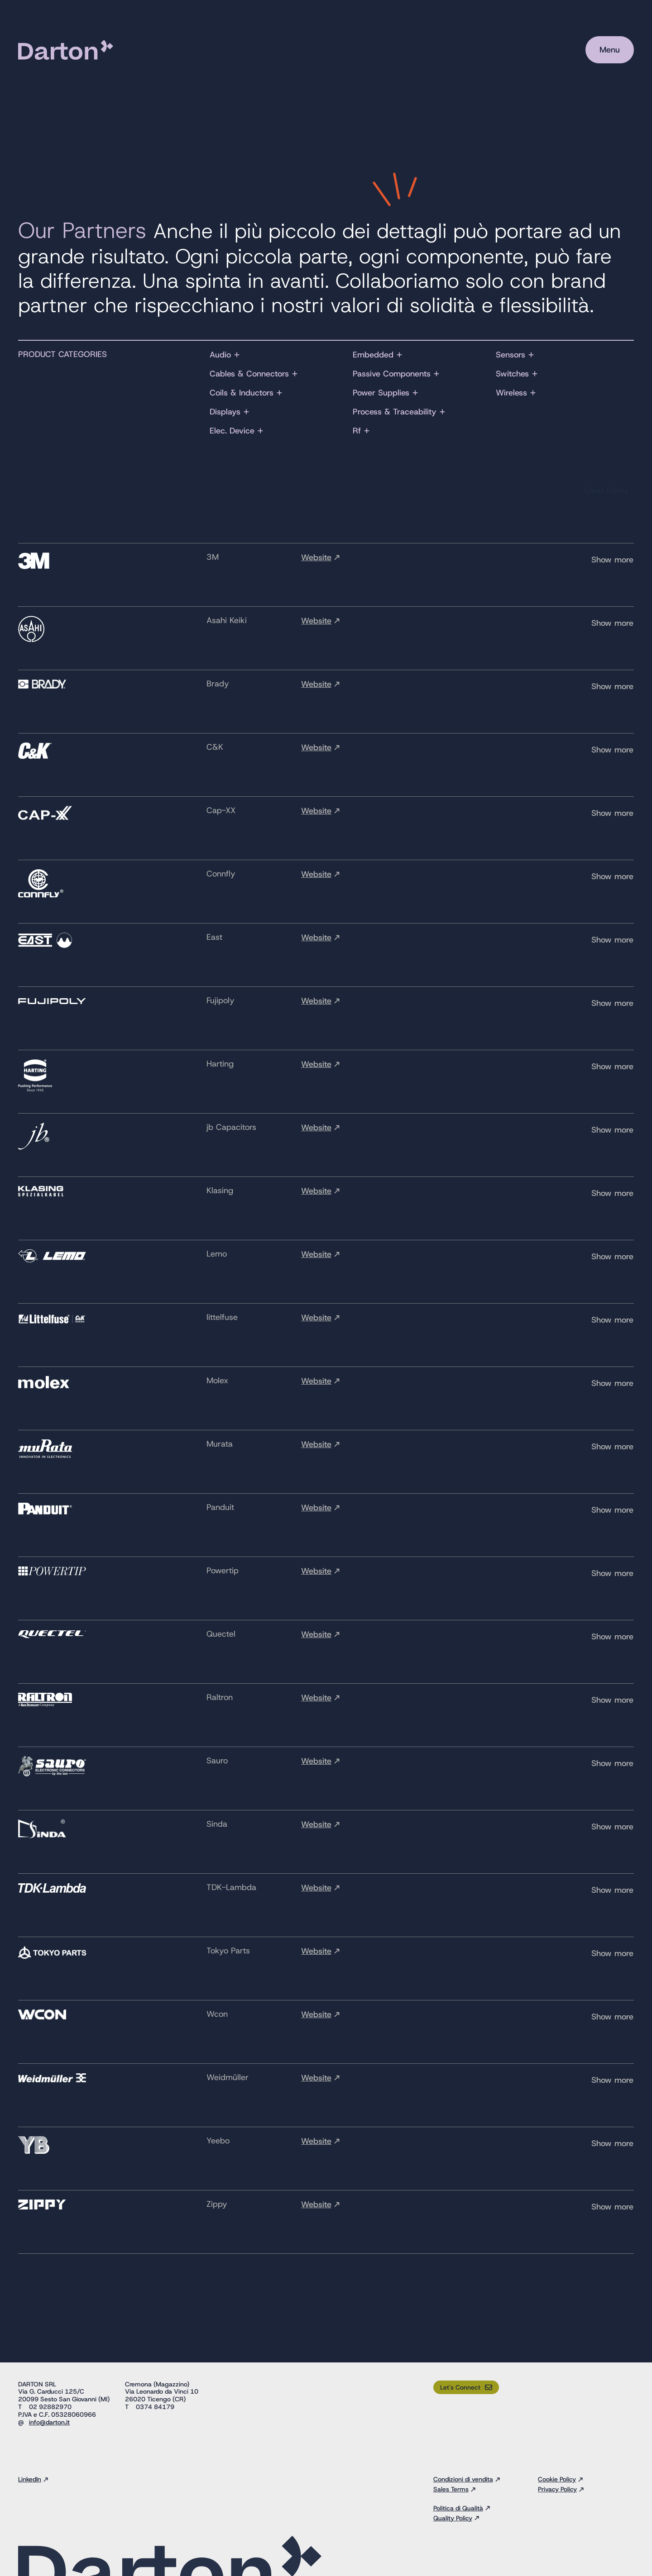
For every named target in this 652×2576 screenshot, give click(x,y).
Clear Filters (606, 490)
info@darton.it (49, 2422)
